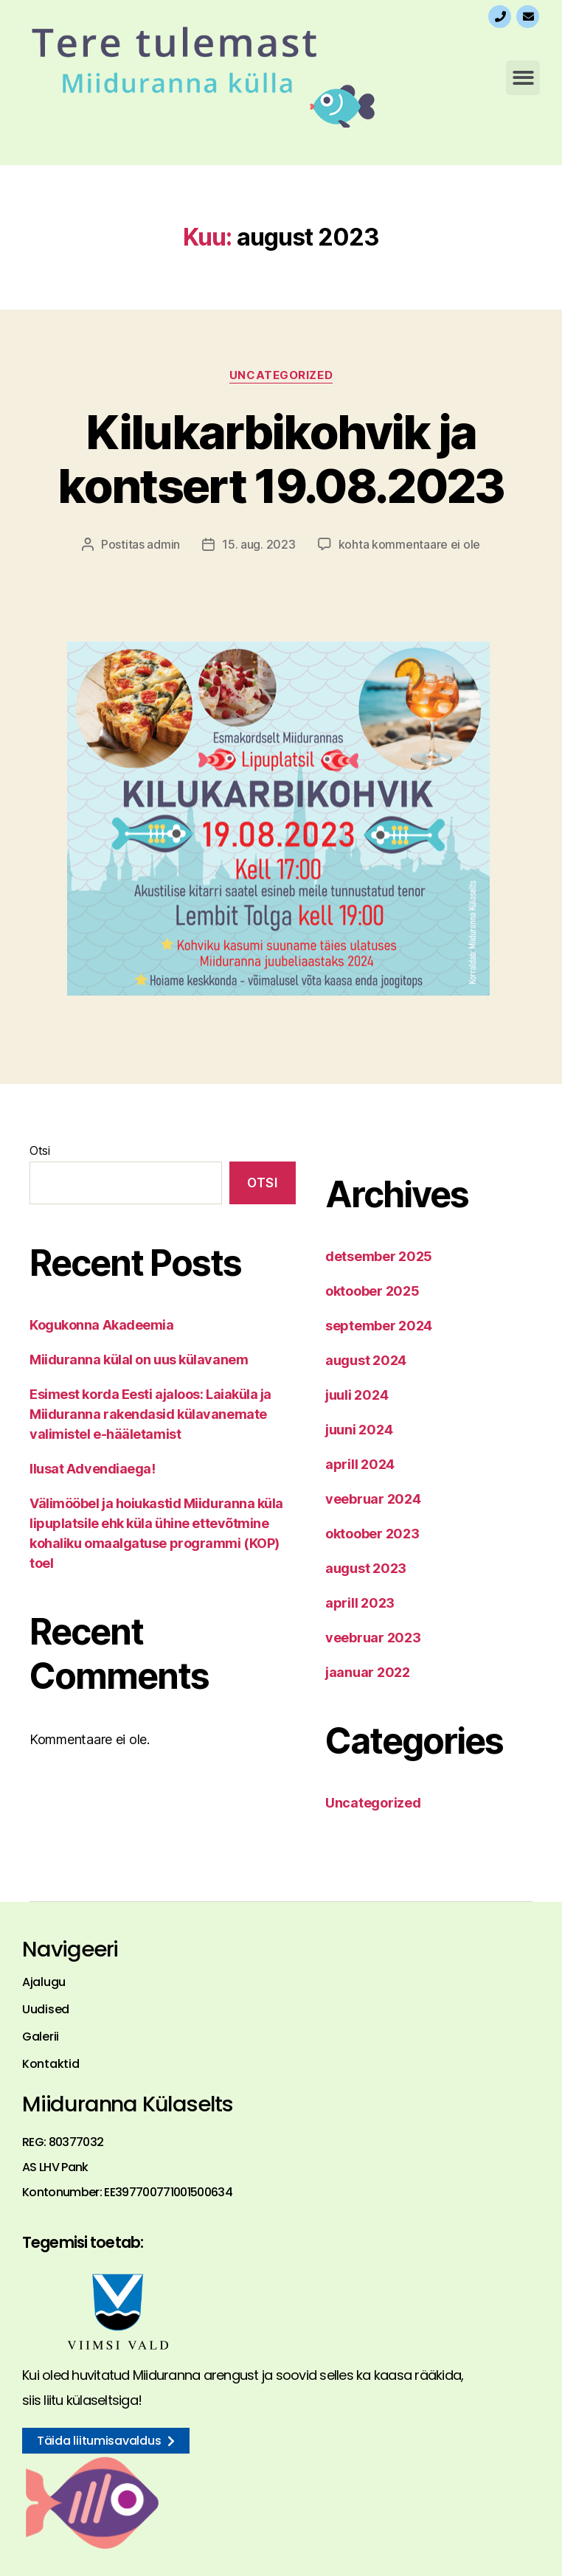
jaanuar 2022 (367, 1672)
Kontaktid (51, 2064)
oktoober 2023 (372, 1533)
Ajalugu (44, 1982)
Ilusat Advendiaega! (92, 1468)
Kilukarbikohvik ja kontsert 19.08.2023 (281, 458)
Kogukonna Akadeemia (101, 1325)
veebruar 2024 (373, 1499)
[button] (523, 77)
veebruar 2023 (373, 1637)
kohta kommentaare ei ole (410, 544)
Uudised (45, 2009)
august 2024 (365, 1360)
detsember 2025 (378, 1256)
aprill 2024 (360, 1464)
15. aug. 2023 (259, 544)
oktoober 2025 (372, 1291)
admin (163, 544)
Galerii (40, 2037)
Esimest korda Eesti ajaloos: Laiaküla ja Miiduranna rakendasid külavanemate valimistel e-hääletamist (150, 1414)
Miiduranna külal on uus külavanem (139, 1359)
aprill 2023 (360, 1603)
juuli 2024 (356, 1395)
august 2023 (365, 1568)
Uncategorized (281, 375)
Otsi (40, 1150)
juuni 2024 (358, 1429)
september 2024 (378, 1325)
